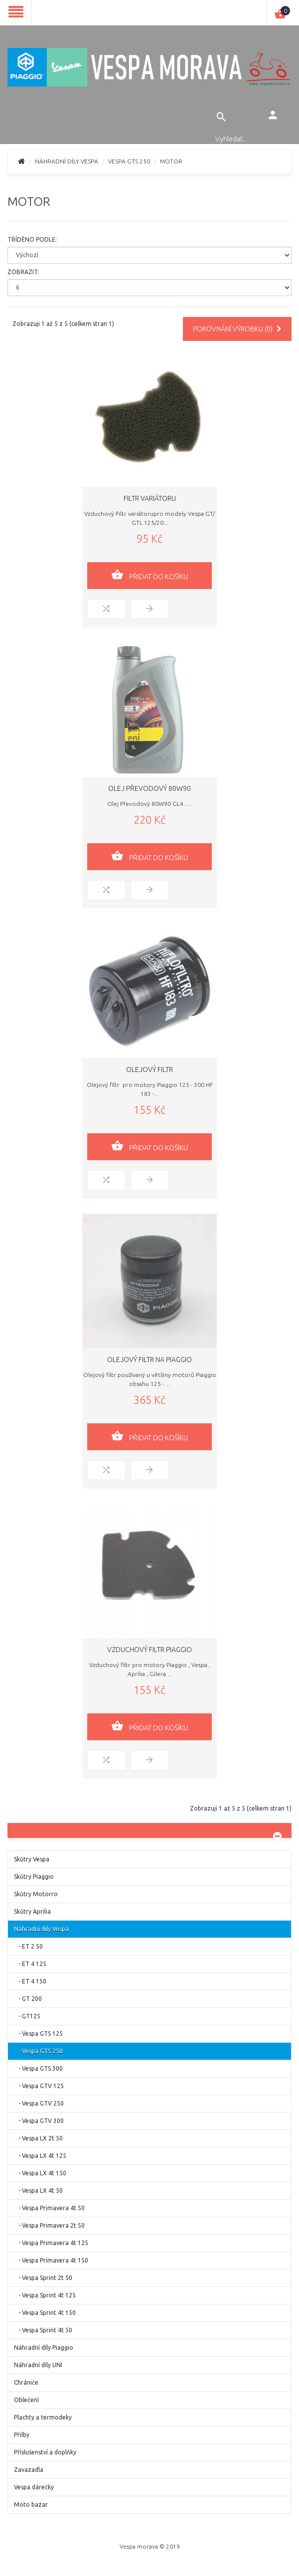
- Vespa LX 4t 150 (40, 2173)
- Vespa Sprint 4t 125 (45, 2295)
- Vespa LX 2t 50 (38, 2138)
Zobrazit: (23, 272)
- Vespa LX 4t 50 (38, 2190)
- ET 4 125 (30, 1964)
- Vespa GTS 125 (38, 2033)
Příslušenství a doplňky (45, 2452)
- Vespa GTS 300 (38, 2068)
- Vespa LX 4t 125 (40, 2155)
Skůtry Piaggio (34, 1876)
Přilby (21, 2434)
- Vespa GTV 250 (39, 2103)
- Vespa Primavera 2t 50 (49, 2225)
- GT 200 (28, 1998)
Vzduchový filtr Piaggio (149, 1650)
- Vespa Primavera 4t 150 (51, 2260)
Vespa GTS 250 (129, 161)
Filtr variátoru (150, 498)
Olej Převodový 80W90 (149, 788)
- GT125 (27, 2016)
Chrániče (26, 2382)
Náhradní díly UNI (38, 2365)
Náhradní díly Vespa (66, 161)
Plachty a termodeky (43, 2417)
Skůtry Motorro (36, 1894)
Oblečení (26, 2400)
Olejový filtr (149, 1069)
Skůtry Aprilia (32, 1911)
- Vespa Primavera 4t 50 (49, 2208)
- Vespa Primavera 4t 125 (51, 2243)
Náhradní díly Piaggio (43, 2347)
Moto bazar (31, 2504)
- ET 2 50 (28, 1946)
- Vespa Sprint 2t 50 (43, 2277)
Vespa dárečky (34, 2487)
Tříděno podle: (32, 239)
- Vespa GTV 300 (39, 2121)
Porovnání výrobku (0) (237, 328)
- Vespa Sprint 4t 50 (43, 2330)
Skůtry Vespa (31, 1859)
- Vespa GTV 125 (39, 2086)
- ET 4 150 (30, 1981)
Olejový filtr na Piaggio (149, 1360)
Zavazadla (28, 2469)
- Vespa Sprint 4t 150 (45, 2312)
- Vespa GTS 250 (38, 2051)
